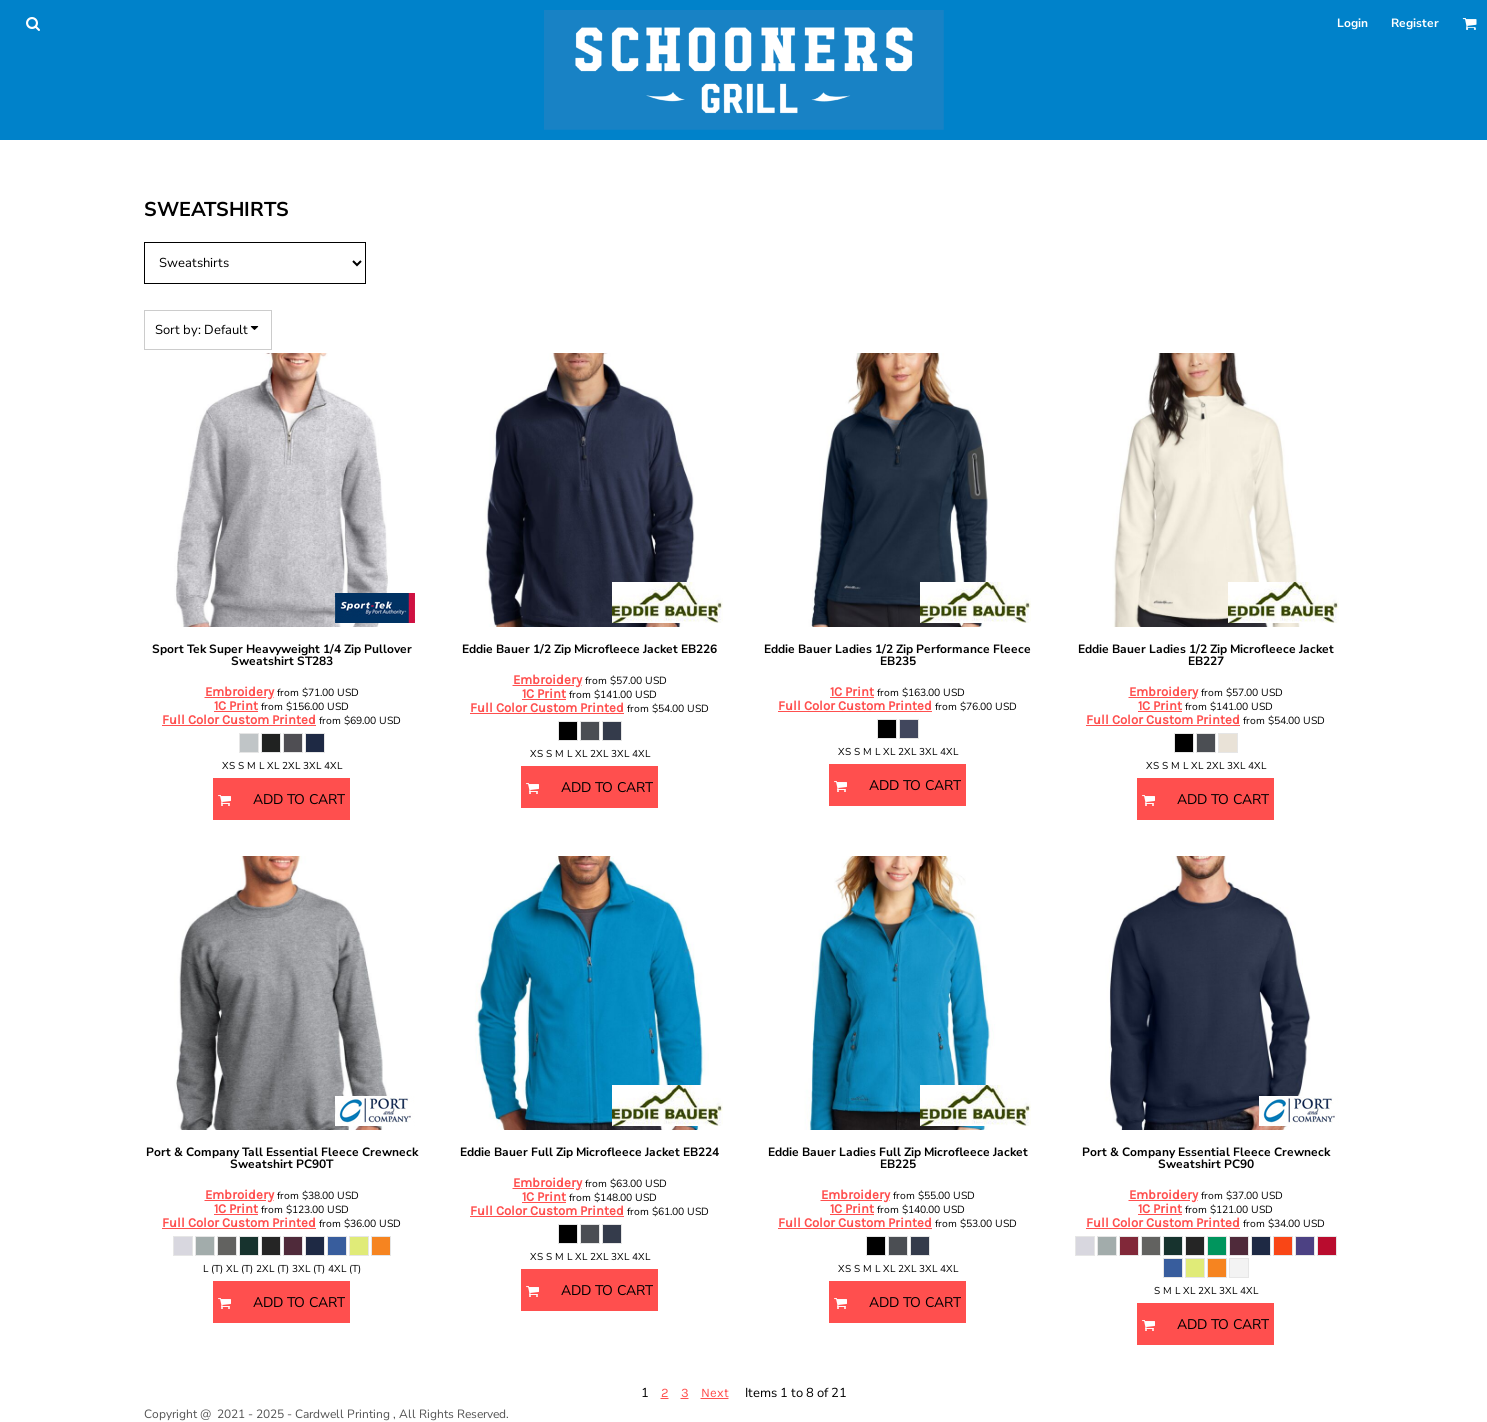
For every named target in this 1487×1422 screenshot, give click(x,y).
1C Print (236, 705)
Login (1352, 23)
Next (715, 1392)
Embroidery (239, 691)
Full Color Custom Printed (239, 719)
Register (1415, 23)
